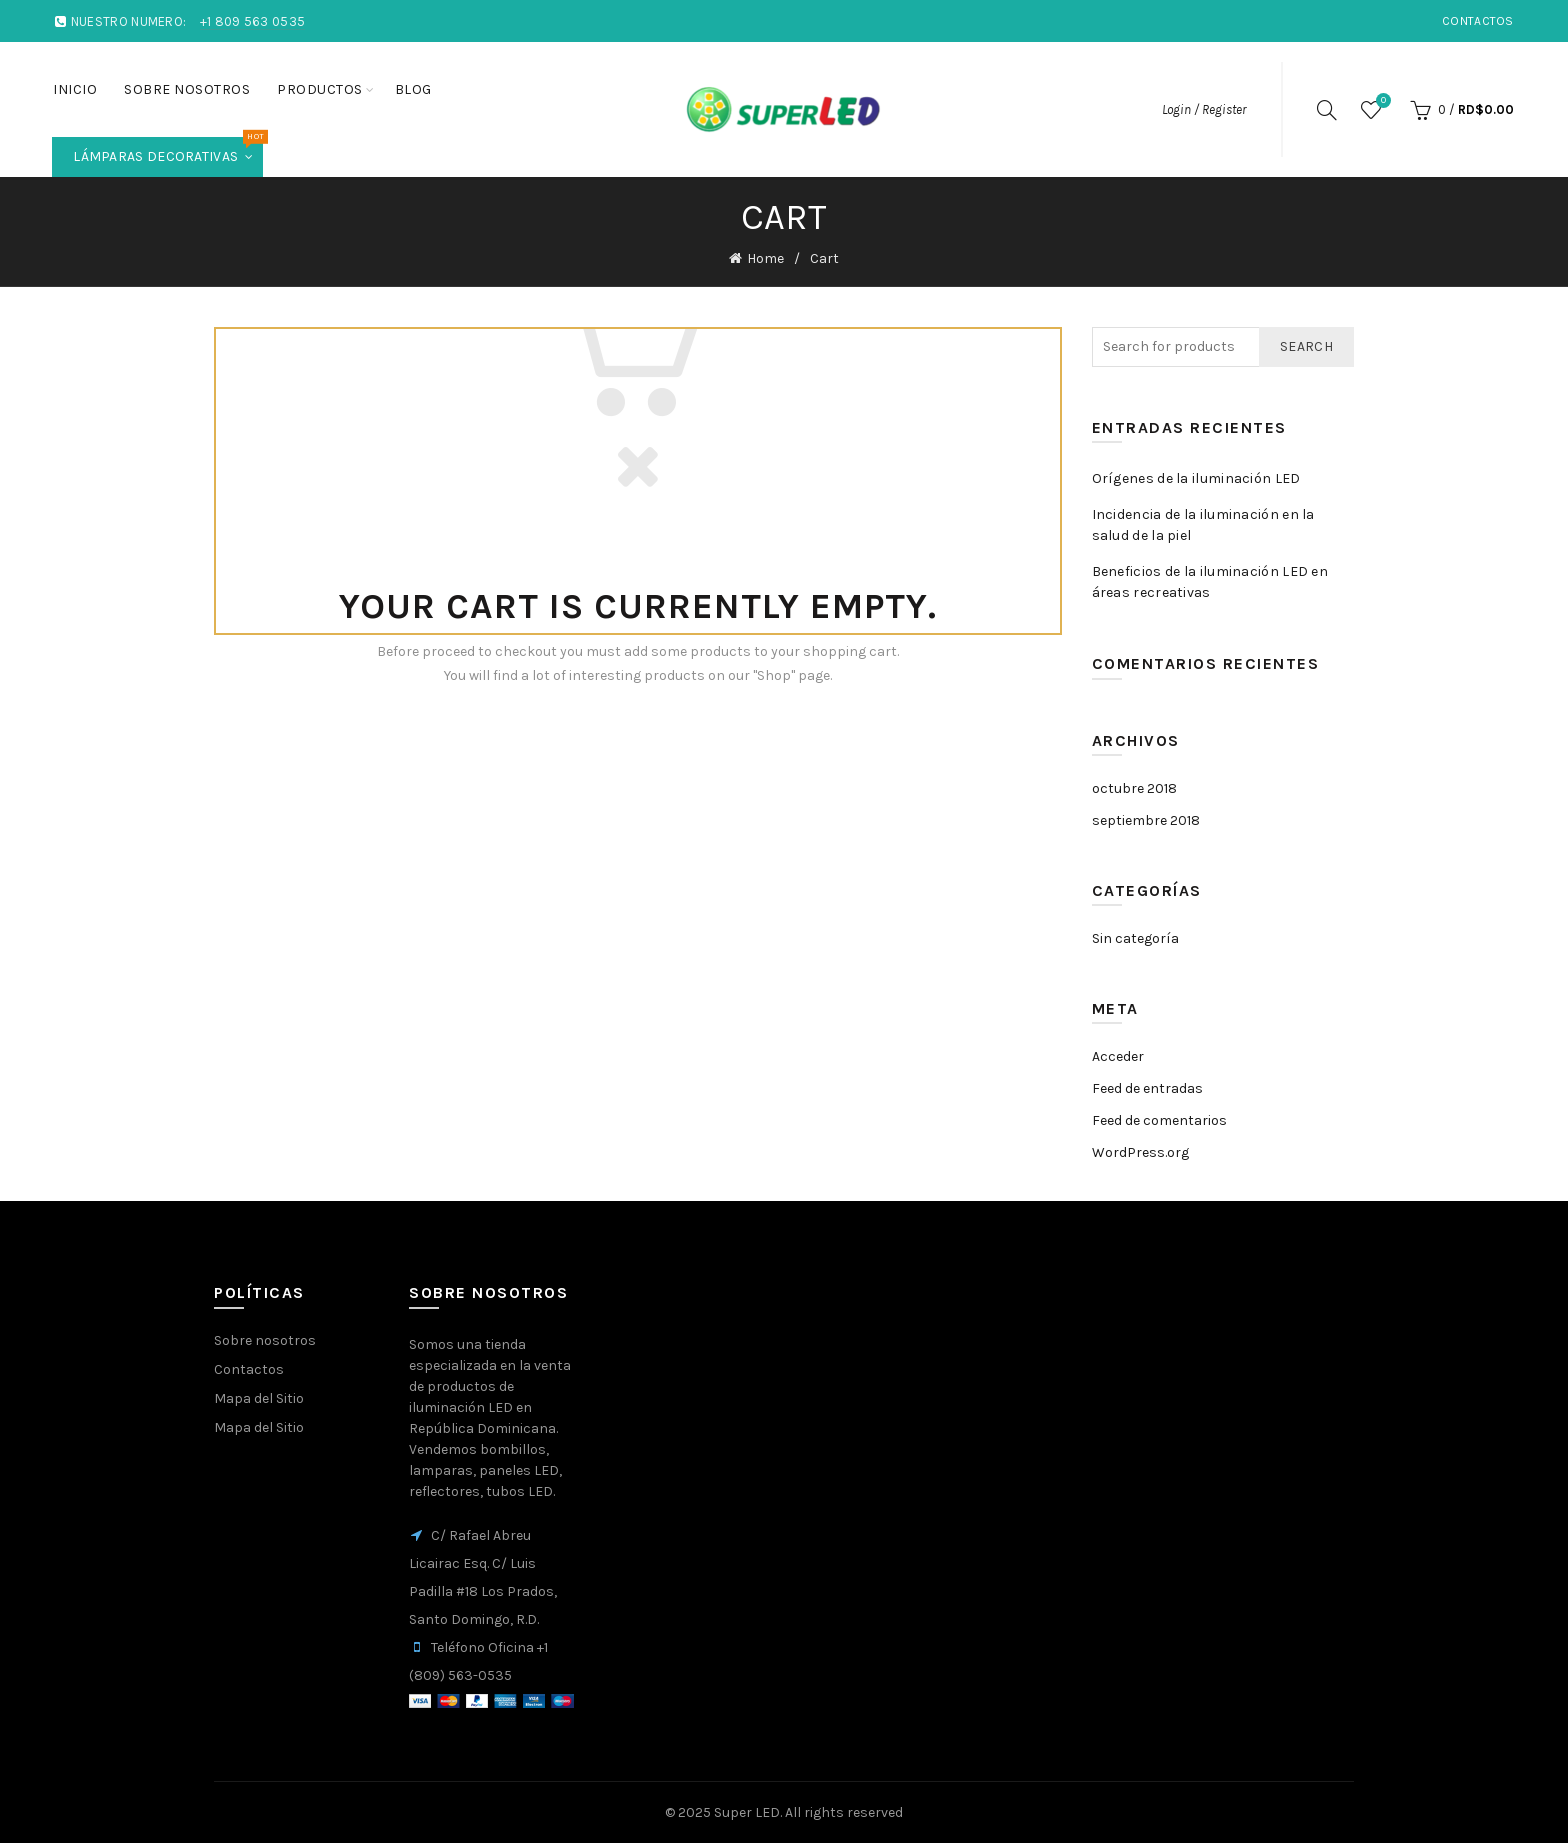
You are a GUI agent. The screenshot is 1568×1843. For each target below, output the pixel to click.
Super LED (747, 1812)
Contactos (1478, 21)
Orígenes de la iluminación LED (1196, 478)
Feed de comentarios (1159, 1120)
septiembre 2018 (1146, 820)
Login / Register (1204, 109)
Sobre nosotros (187, 89)
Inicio (75, 89)
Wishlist (1381, 101)
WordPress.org (1140, 1152)
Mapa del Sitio (259, 1398)
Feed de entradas (1147, 1088)
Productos (320, 89)
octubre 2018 (1134, 788)
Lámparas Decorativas (168, 151)
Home (765, 258)
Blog (413, 89)
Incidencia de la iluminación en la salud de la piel (1203, 525)
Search (1306, 346)
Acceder (1118, 1056)
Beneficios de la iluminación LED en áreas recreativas (1210, 582)
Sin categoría (1135, 938)
